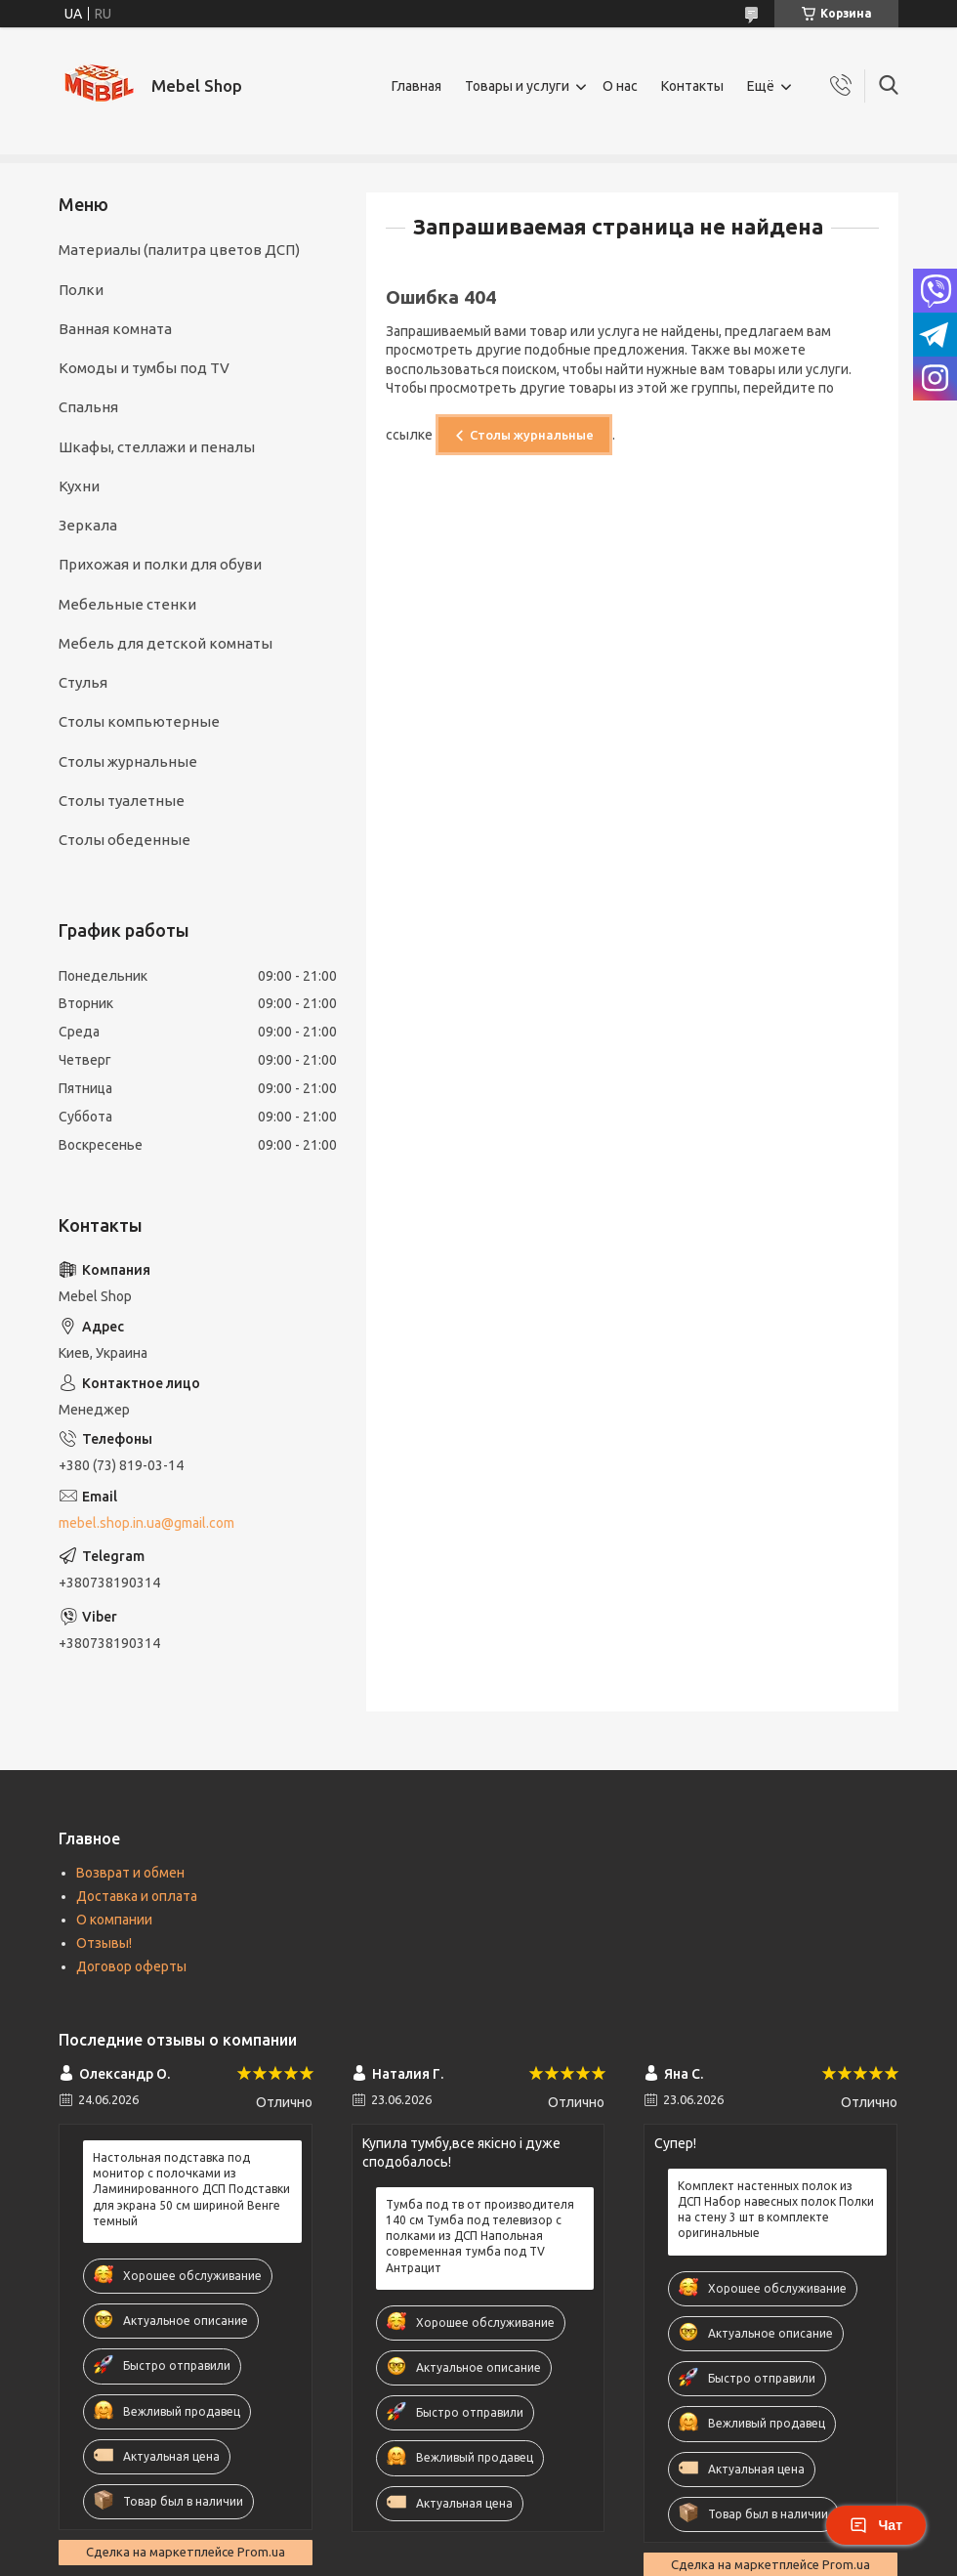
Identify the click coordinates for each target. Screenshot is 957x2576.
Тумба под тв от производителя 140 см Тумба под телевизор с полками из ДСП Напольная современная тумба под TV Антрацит (480, 2236)
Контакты (692, 86)
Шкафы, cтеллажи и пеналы (157, 447)
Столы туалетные (122, 800)
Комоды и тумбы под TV (144, 367)
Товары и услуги (517, 86)
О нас (620, 86)
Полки (81, 289)
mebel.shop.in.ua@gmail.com (146, 1523)
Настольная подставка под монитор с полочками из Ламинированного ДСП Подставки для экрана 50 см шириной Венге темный (191, 2189)
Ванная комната (115, 328)
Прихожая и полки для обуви (160, 564)
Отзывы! (104, 1943)
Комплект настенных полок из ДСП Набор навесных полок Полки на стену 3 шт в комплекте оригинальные (776, 2209)
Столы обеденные (124, 839)
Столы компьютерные (139, 721)
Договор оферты (131, 1966)
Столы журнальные (532, 435)
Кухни (79, 486)
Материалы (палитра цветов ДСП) (179, 249)
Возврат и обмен (130, 1872)
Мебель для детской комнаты (165, 643)
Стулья (83, 682)
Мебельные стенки (127, 604)
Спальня (88, 407)
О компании (114, 1919)
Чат (876, 2525)
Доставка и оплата (136, 1896)
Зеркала (88, 525)
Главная (416, 86)
